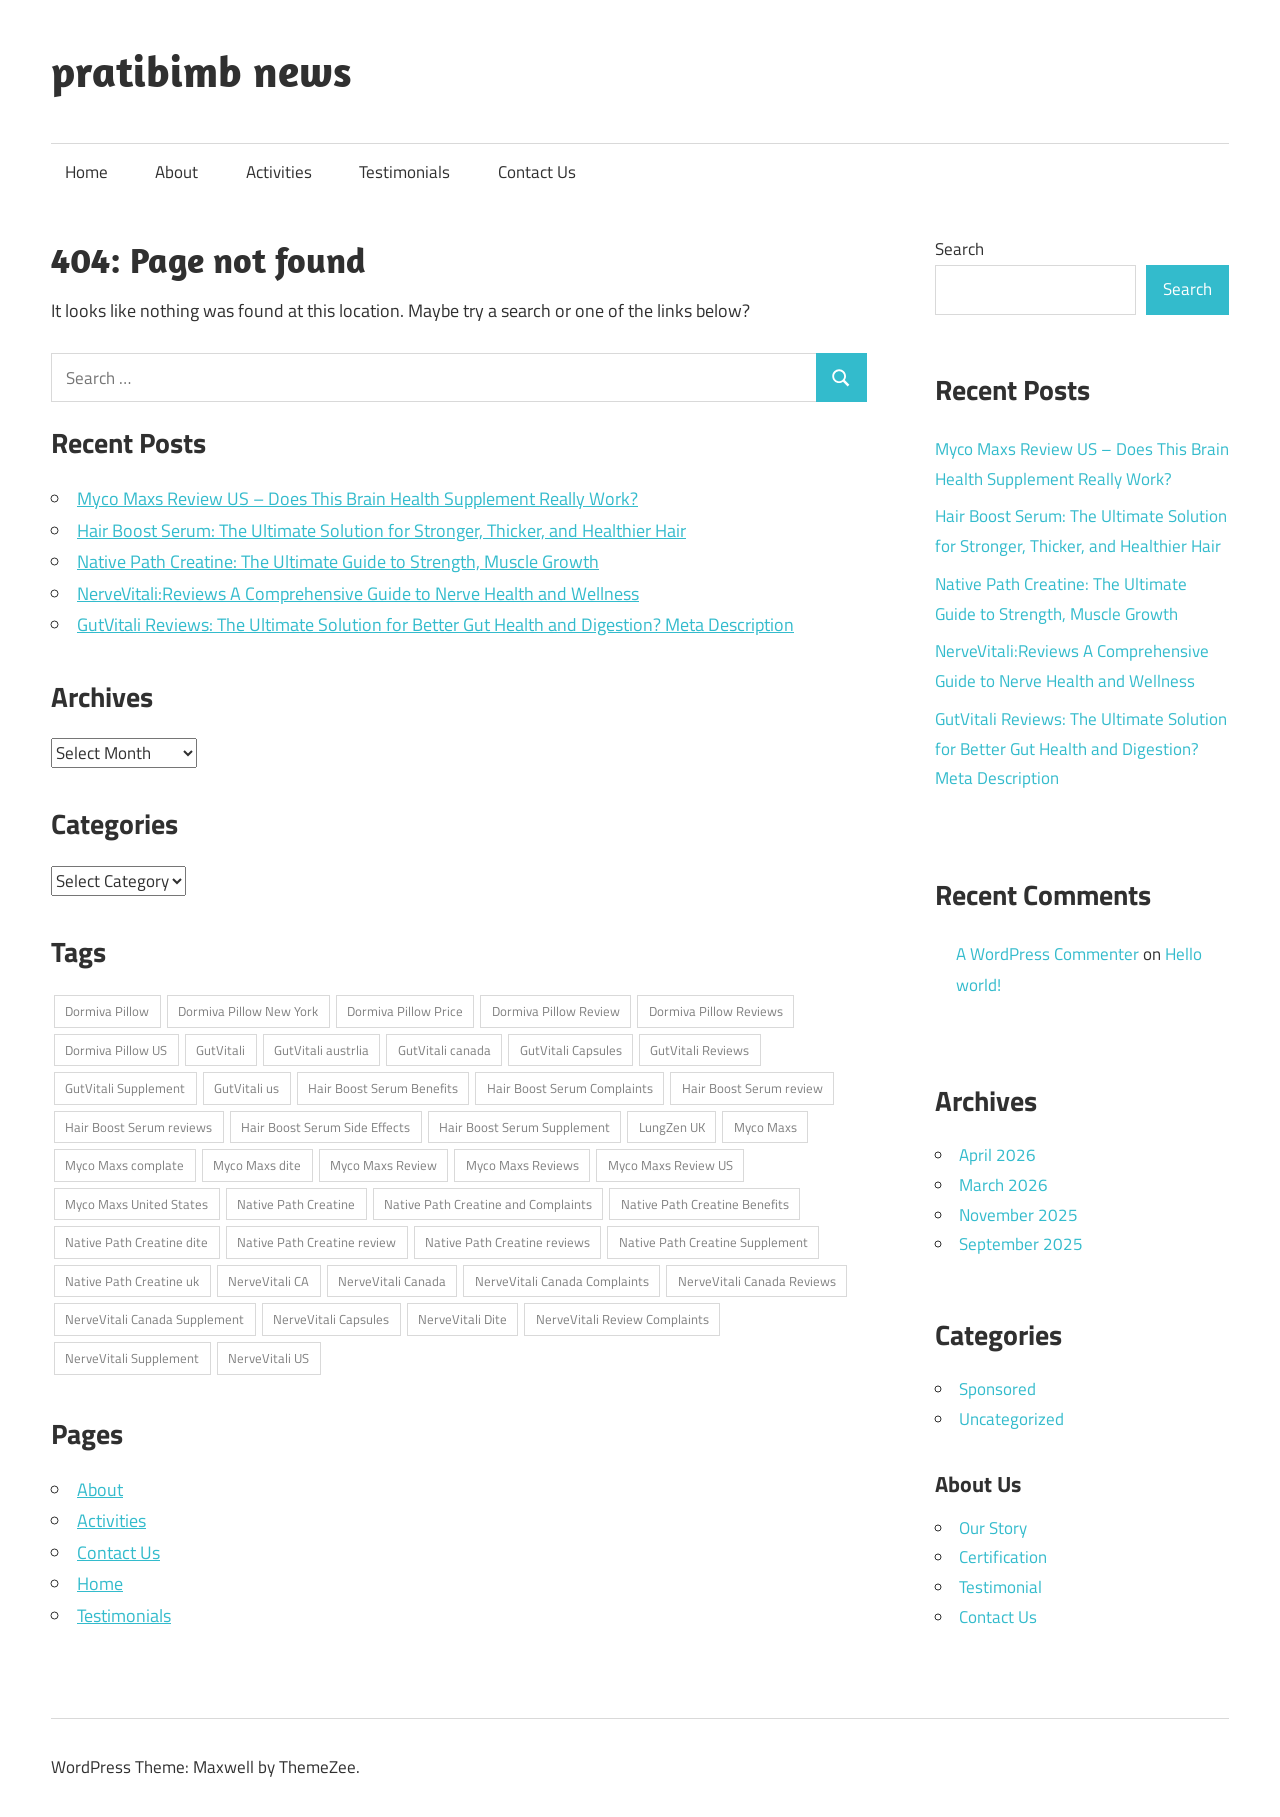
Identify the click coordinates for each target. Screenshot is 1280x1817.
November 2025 (1018, 1215)
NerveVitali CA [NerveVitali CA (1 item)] (268, 1281)
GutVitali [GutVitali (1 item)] (220, 1050)
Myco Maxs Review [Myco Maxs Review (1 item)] (383, 1165)
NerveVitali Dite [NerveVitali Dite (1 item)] (462, 1319)
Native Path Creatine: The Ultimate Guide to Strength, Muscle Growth (338, 561)
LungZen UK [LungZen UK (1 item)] (672, 1127)
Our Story (993, 1528)
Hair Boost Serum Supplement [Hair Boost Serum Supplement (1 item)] (524, 1127)
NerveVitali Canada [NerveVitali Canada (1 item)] (392, 1281)
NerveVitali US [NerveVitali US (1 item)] (268, 1358)
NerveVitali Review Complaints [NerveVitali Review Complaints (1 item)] (622, 1319)
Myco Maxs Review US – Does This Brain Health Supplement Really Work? (357, 498)
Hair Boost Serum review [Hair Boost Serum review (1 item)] (752, 1088)
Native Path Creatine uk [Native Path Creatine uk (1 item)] (132, 1281)
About (176, 172)
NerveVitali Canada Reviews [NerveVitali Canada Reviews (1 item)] (757, 1281)
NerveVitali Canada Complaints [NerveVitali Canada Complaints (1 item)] (562, 1281)
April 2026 (997, 1155)
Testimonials (404, 172)
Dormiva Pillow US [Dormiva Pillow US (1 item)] (116, 1050)
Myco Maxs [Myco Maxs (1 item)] (765, 1127)
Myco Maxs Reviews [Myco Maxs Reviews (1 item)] (522, 1165)
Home (86, 172)
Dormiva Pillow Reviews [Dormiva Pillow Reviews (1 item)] (716, 1011)
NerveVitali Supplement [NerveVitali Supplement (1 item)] (132, 1358)
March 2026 (1003, 1185)
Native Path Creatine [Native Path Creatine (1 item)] (296, 1204)
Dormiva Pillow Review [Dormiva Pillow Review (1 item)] (556, 1011)
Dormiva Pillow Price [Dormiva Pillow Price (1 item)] (405, 1011)
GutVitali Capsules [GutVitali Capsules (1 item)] (571, 1050)
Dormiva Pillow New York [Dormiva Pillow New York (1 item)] (248, 1011)
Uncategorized (1011, 1419)
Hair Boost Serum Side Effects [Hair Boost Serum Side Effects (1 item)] (325, 1127)
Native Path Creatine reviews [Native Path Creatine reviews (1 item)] (507, 1242)
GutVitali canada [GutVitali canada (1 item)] (444, 1050)
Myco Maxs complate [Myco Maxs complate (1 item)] (124, 1165)
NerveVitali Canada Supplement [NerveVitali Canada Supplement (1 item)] (154, 1319)
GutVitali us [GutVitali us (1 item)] (246, 1088)
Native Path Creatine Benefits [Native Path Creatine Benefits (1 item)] (705, 1204)
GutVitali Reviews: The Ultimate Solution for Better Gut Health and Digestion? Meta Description (435, 624)
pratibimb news (201, 71)
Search (959, 249)
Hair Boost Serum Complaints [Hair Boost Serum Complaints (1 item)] (570, 1088)
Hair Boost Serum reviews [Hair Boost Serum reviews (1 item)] (138, 1127)
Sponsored (997, 1389)
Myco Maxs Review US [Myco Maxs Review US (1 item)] (670, 1165)
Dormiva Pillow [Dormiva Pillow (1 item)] (107, 1011)
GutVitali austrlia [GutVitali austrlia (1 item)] (321, 1050)
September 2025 (1021, 1244)
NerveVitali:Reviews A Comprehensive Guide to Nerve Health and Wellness (358, 593)
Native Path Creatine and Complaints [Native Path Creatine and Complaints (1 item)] (488, 1204)
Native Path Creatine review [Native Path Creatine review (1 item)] (316, 1242)
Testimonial (1000, 1587)
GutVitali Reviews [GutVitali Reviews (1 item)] (699, 1050)
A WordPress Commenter (1047, 954)
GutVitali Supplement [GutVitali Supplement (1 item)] (125, 1088)
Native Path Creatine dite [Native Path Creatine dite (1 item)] (136, 1242)
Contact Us (537, 172)
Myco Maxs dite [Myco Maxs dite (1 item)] (257, 1165)
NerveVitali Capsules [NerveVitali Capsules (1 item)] (331, 1319)
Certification (1003, 1557)
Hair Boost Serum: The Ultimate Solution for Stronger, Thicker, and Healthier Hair (381, 530)
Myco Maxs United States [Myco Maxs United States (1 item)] (136, 1204)
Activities (279, 172)
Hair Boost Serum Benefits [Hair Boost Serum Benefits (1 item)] (383, 1088)
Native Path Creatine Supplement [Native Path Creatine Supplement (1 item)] (713, 1242)
